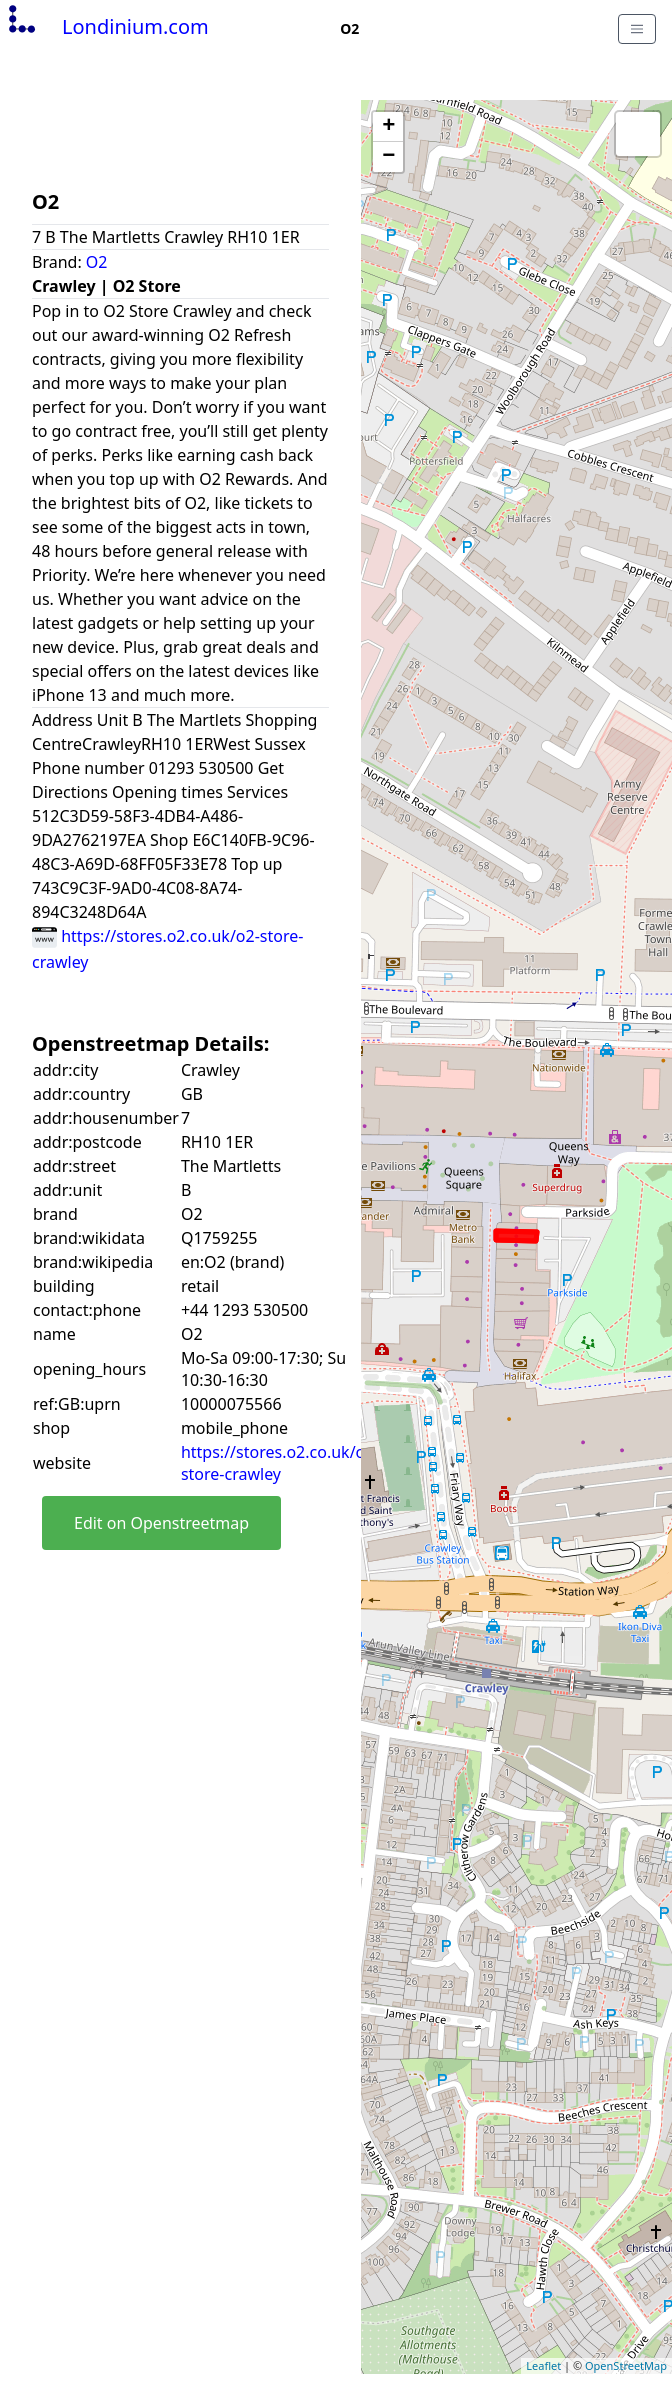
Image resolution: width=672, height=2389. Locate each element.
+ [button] (388, 127)
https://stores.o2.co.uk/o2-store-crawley (280, 1463)
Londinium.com (106, 26)
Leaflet (543, 2365)
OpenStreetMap (626, 2365)
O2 (97, 262)
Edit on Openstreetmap (161, 1523)
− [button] (388, 157)
